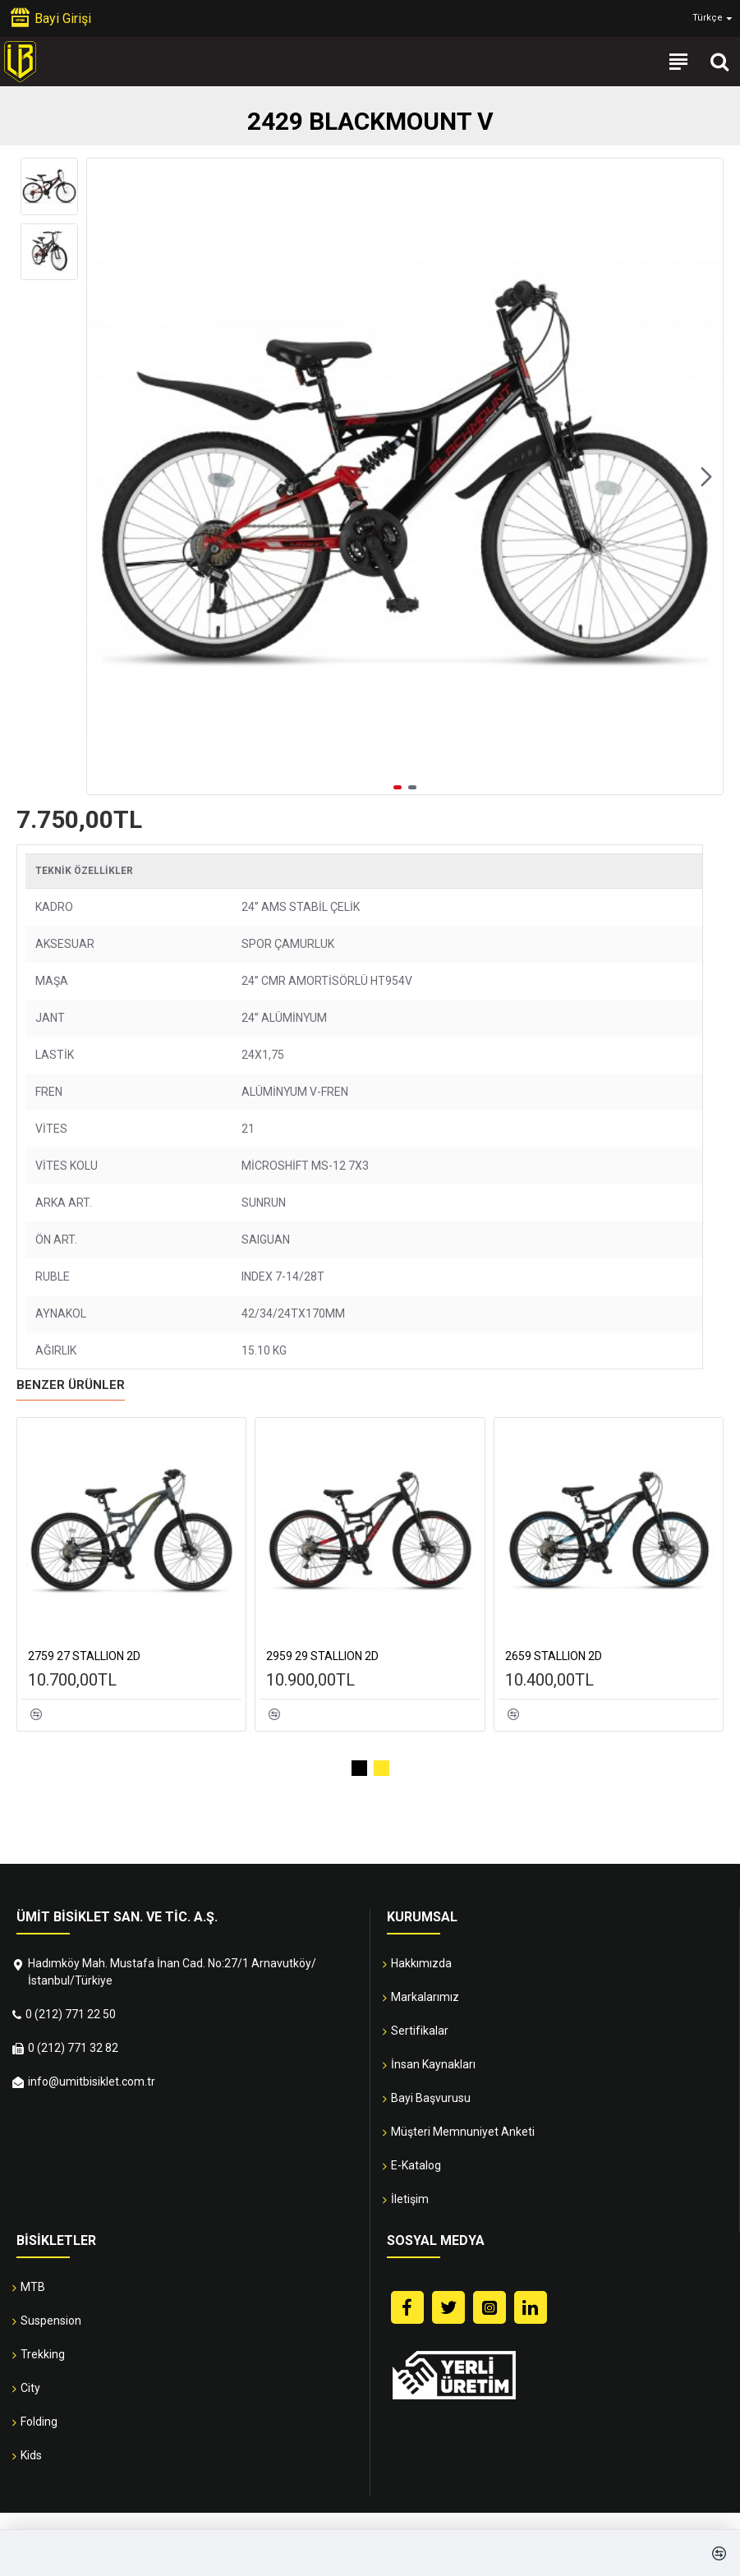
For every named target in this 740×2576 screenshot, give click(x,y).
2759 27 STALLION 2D (84, 1656)
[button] (706, 476)
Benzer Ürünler (70, 1385)
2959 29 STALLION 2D (322, 1656)
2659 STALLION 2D (553, 1656)
